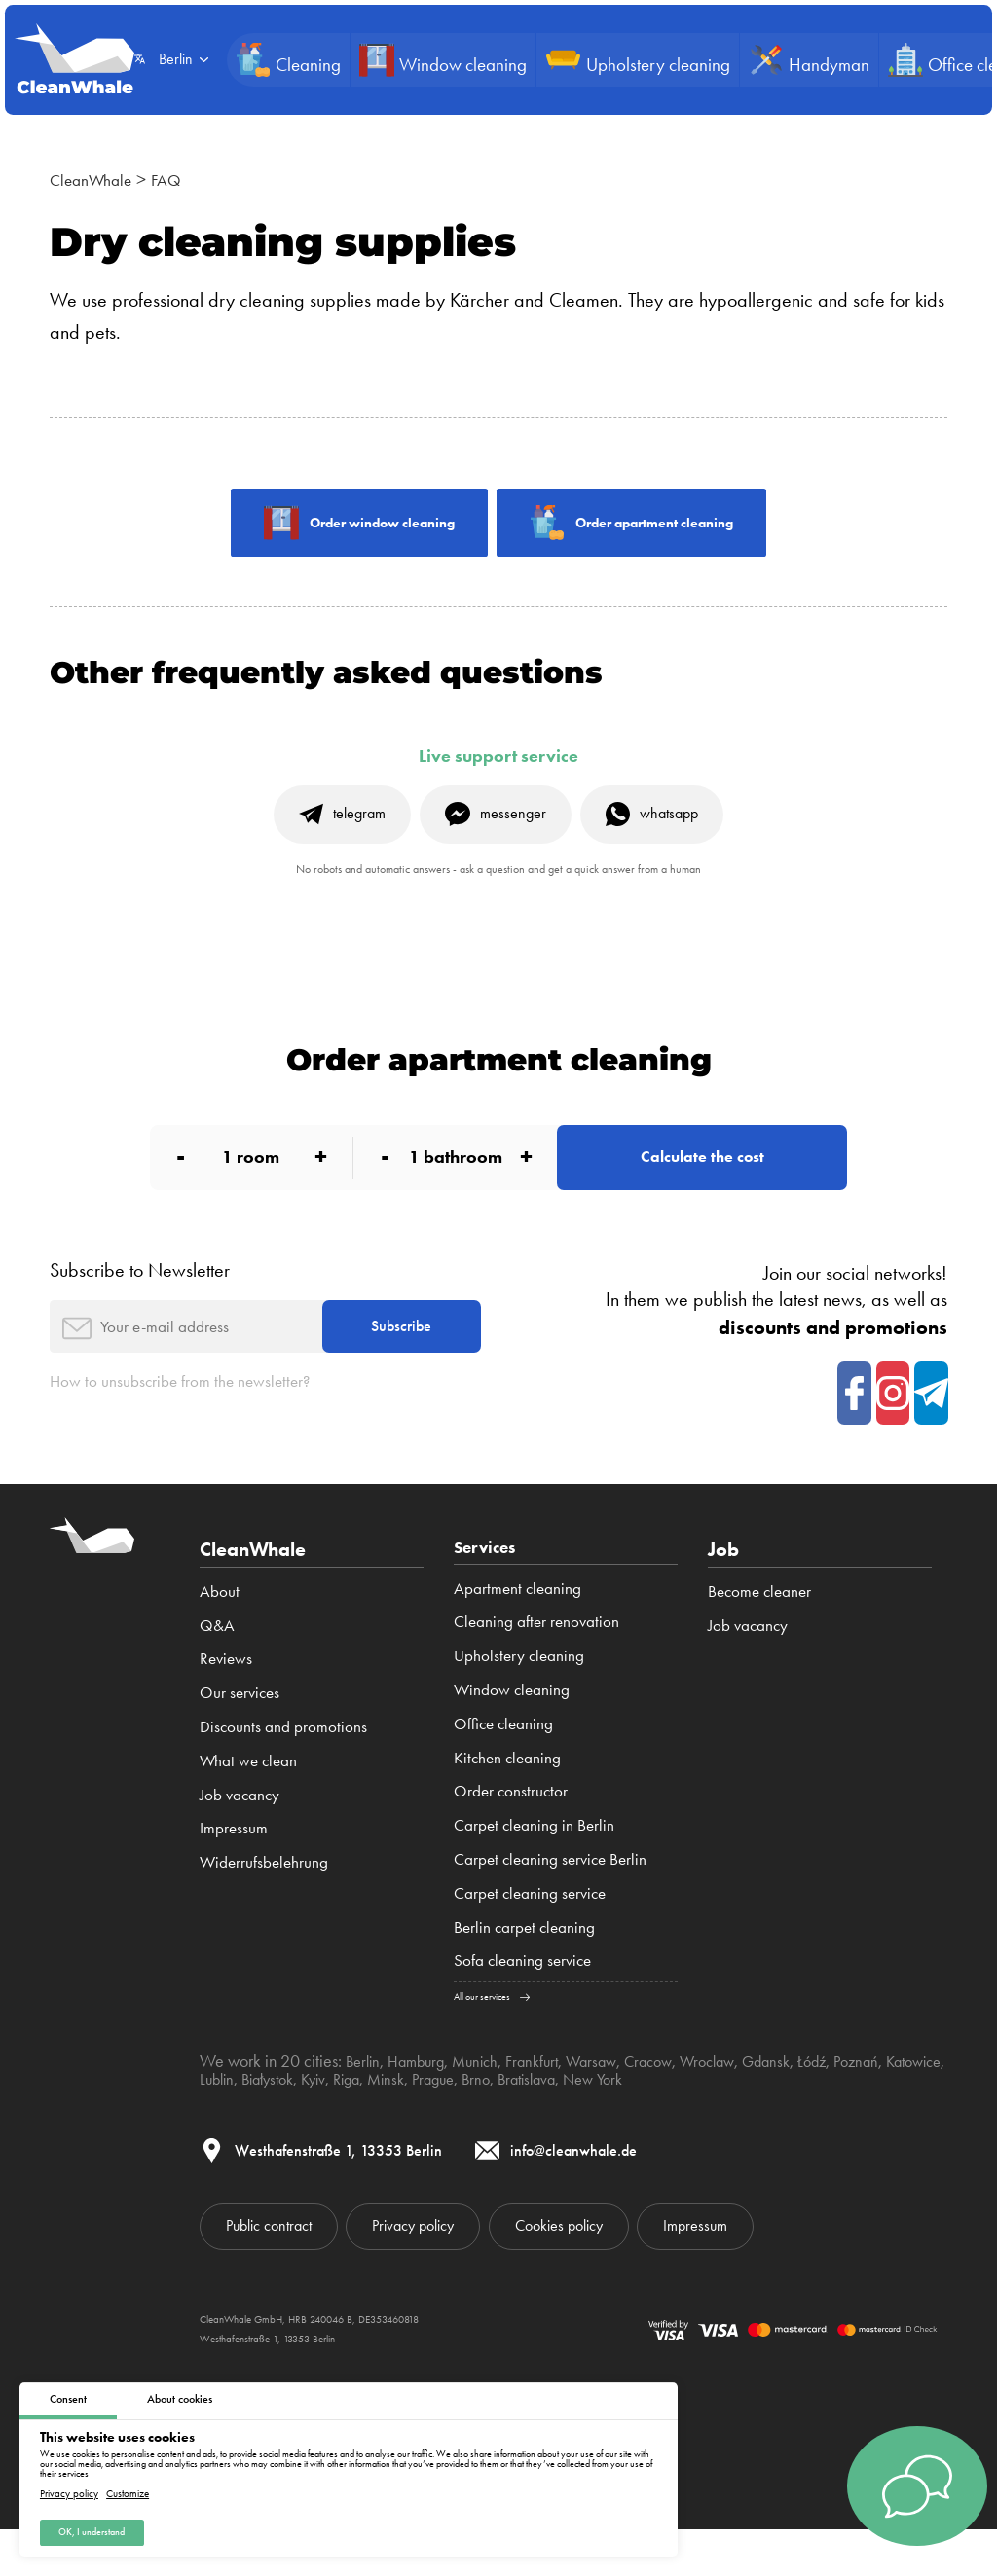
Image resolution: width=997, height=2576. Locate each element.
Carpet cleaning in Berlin (534, 1863)
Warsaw (614, 2100)
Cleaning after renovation (536, 1660)
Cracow (676, 2100)
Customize (127, 2490)
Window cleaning (512, 1728)
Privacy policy (69, 2490)
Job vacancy (239, 1829)
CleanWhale (98, 179)
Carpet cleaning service (530, 1931)
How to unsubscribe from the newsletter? (202, 1417)
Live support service (498, 762)
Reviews (226, 1694)
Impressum (234, 1863)
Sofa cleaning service (522, 1999)
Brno (576, 2117)
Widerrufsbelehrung (264, 1897)
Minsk (478, 2117)
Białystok (345, 2117)
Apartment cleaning (517, 1627)
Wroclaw (741, 2100)
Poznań (903, 2100)
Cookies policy (615, 2269)
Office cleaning (503, 1762)
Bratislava (633, 2117)
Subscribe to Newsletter (140, 1294)
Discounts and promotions (283, 1762)
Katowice (231, 2117)
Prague (529, 2117)
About (220, 1627)
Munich (487, 2100)
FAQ (183, 179)
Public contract (279, 2269)
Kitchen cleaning (507, 1796)
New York (707, 2117)
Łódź (855, 2100)
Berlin (365, 2100)
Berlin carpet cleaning (524, 1966)
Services (491, 1585)
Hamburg (423, 2100)
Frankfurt (549, 2100)
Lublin (289, 2117)
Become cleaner (759, 1627)
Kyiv (398, 2117)
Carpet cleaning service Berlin (550, 1897)
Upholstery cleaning (519, 1694)
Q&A (217, 1660)
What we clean (248, 1796)
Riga (435, 2117)
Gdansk (806, 2100)
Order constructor (511, 1829)
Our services (239, 1728)
